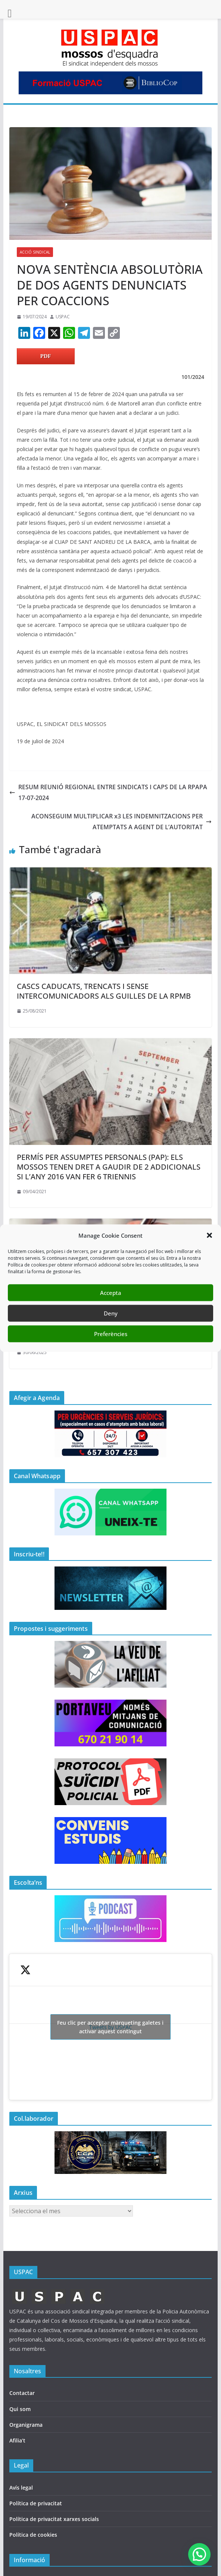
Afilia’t (17, 2440)
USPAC (63, 316)
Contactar (22, 2392)
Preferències (110, 1334)
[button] (209, 1235)
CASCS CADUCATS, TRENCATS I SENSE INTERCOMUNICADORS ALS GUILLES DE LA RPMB (104, 991)
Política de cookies (33, 2534)
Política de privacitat (35, 2503)
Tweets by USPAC (110, 2027)
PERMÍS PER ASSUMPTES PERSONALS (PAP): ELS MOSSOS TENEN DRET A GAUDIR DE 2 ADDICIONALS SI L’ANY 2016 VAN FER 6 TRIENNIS (108, 1167)
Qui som (20, 2409)
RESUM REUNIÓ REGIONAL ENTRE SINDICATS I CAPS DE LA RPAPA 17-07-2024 (108, 792)
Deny (111, 1313)
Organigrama (26, 2424)
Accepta (110, 1292)
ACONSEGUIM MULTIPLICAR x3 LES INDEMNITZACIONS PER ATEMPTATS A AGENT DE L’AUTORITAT (121, 821)
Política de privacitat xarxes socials (54, 2519)
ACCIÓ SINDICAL (35, 252)
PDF (45, 356)
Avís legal (21, 2487)
